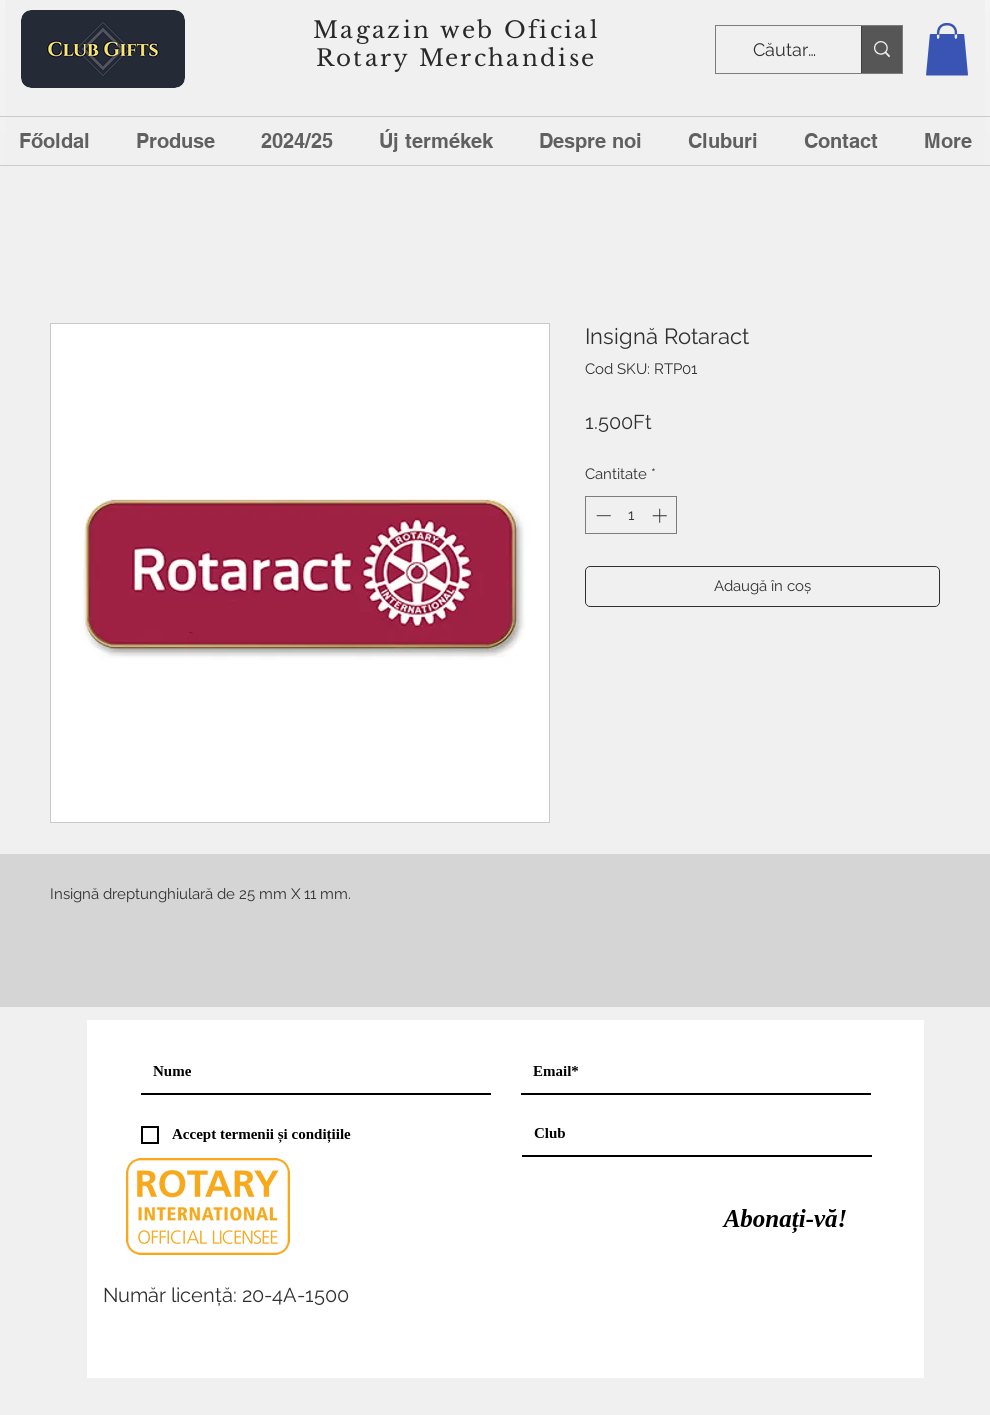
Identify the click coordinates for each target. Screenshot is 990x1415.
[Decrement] (601, 515)
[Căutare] (786, 50)
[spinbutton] (631, 515)
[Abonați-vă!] (785, 1219)
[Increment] (661, 515)
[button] (947, 49)
